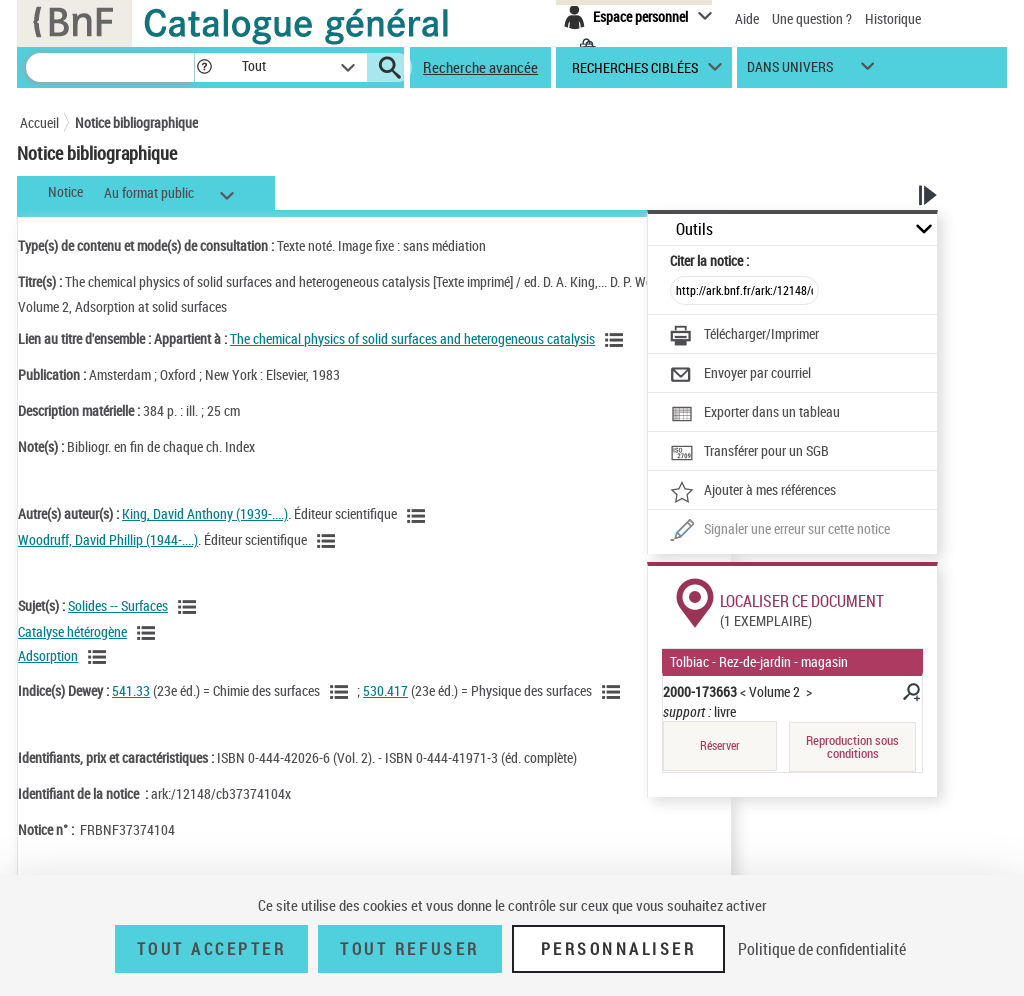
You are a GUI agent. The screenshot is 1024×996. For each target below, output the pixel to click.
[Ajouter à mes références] (753, 492)
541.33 (131, 690)
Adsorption (48, 655)
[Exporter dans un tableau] (755, 414)
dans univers (790, 71)
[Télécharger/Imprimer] (744, 336)
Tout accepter (212, 949)
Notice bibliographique (136, 122)
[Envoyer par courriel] (740, 375)
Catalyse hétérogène (72, 631)
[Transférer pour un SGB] (749, 453)
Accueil (39, 122)
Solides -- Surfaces (118, 605)
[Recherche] (110, 67)
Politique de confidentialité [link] (822, 949)
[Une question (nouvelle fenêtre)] (780, 531)
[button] (204, 67)
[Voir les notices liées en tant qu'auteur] (419, 516)
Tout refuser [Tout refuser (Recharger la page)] (409, 949)
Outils (694, 229)
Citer (709, 260)
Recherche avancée (480, 67)
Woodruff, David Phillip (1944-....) (108, 539)
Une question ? (812, 18)
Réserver (720, 745)
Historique (893, 18)
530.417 (385, 690)
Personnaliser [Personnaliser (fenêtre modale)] (619, 949)
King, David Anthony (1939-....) (205, 513)
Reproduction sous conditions (852, 746)
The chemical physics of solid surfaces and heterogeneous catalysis (412, 338)
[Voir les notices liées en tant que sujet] (190, 607)
